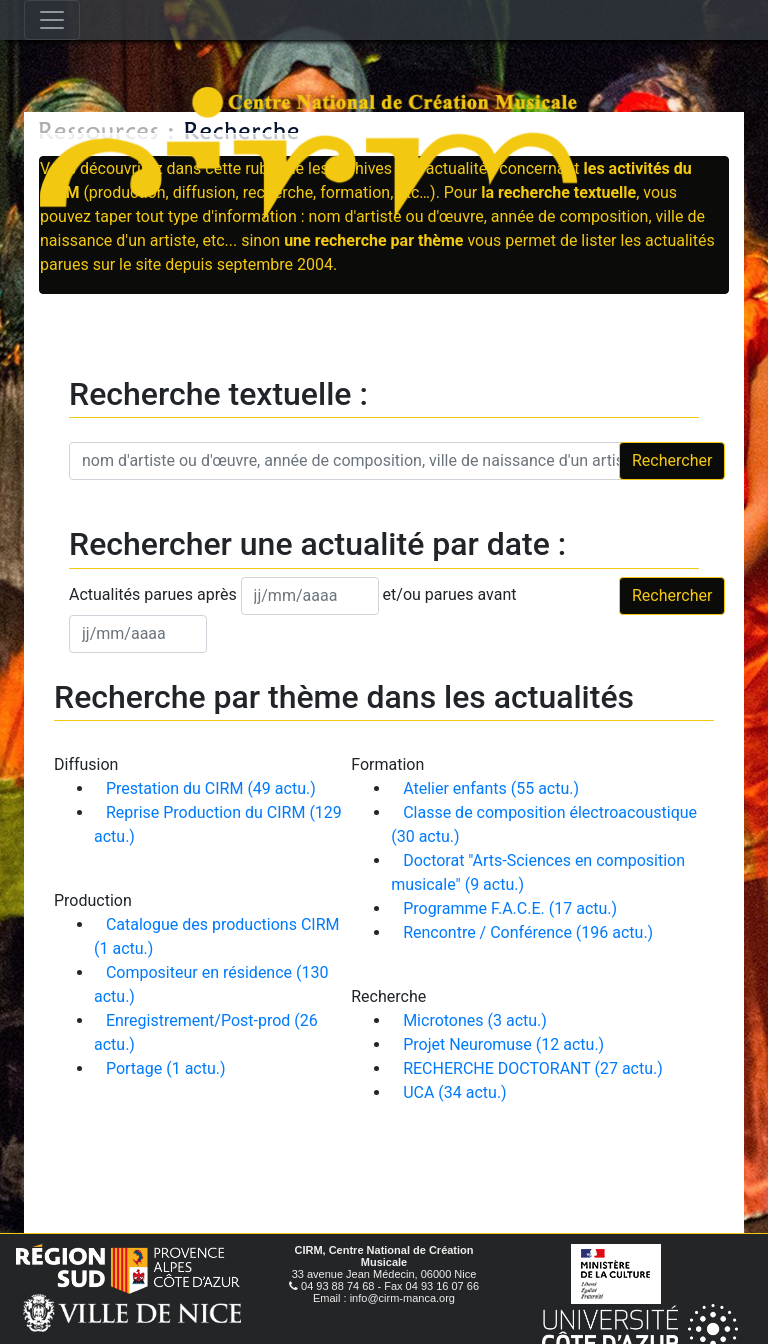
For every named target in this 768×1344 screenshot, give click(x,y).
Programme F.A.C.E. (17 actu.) (510, 908)
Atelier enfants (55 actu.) (491, 788)
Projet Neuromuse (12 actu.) (503, 1044)
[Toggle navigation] (52, 20)
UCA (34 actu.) (455, 1092)
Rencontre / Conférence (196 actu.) (528, 932)
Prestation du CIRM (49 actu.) (211, 788)
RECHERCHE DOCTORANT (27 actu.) (533, 1068)
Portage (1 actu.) (166, 1068)
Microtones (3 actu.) (475, 1020)
